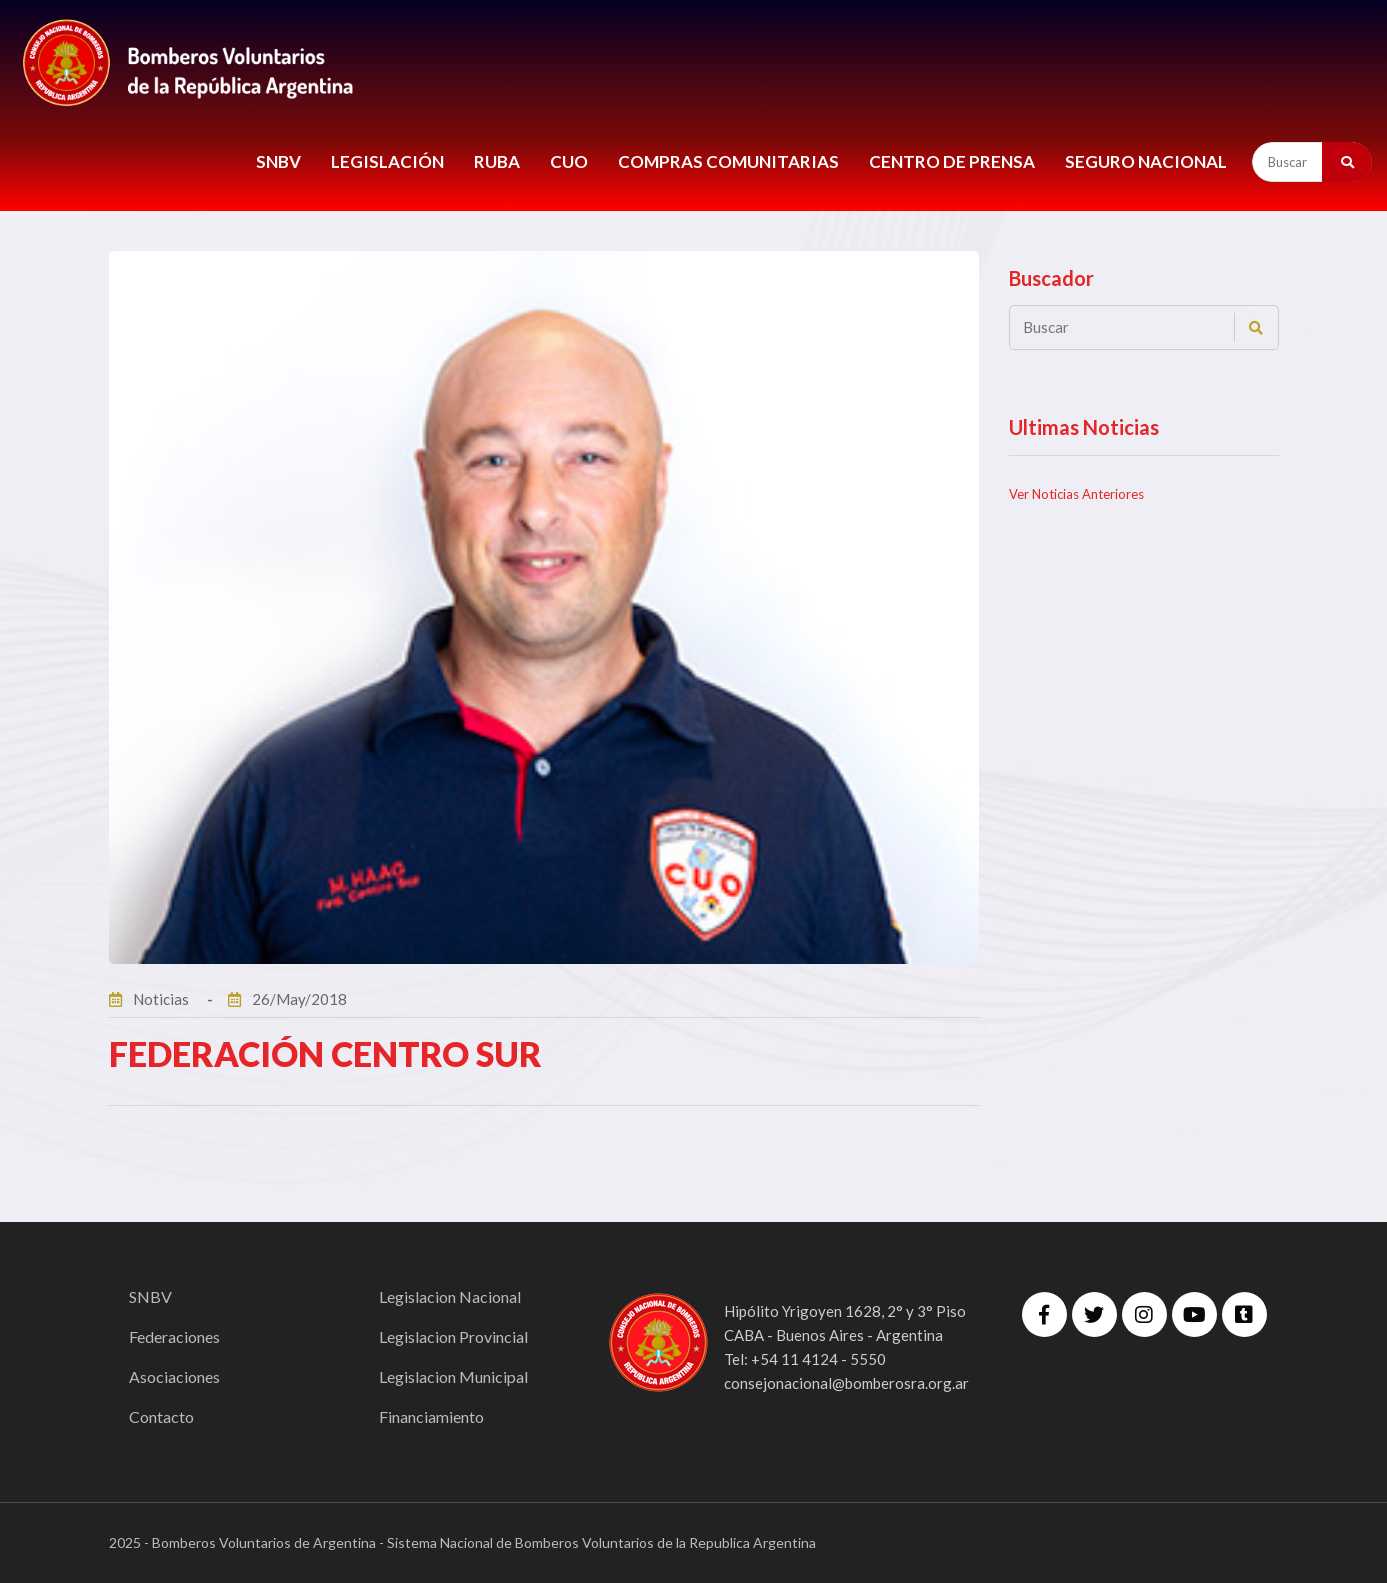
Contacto (161, 1416)
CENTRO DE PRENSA (952, 161)
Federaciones (174, 1336)
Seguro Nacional (1146, 161)
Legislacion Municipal (453, 1376)
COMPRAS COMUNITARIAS (728, 161)
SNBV (278, 161)
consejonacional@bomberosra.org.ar (846, 1383)
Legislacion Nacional (450, 1296)
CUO (569, 161)
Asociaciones (174, 1376)
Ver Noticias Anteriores (1076, 494)
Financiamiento (431, 1416)
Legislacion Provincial (453, 1336)
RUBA (497, 161)
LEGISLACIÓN (387, 161)
